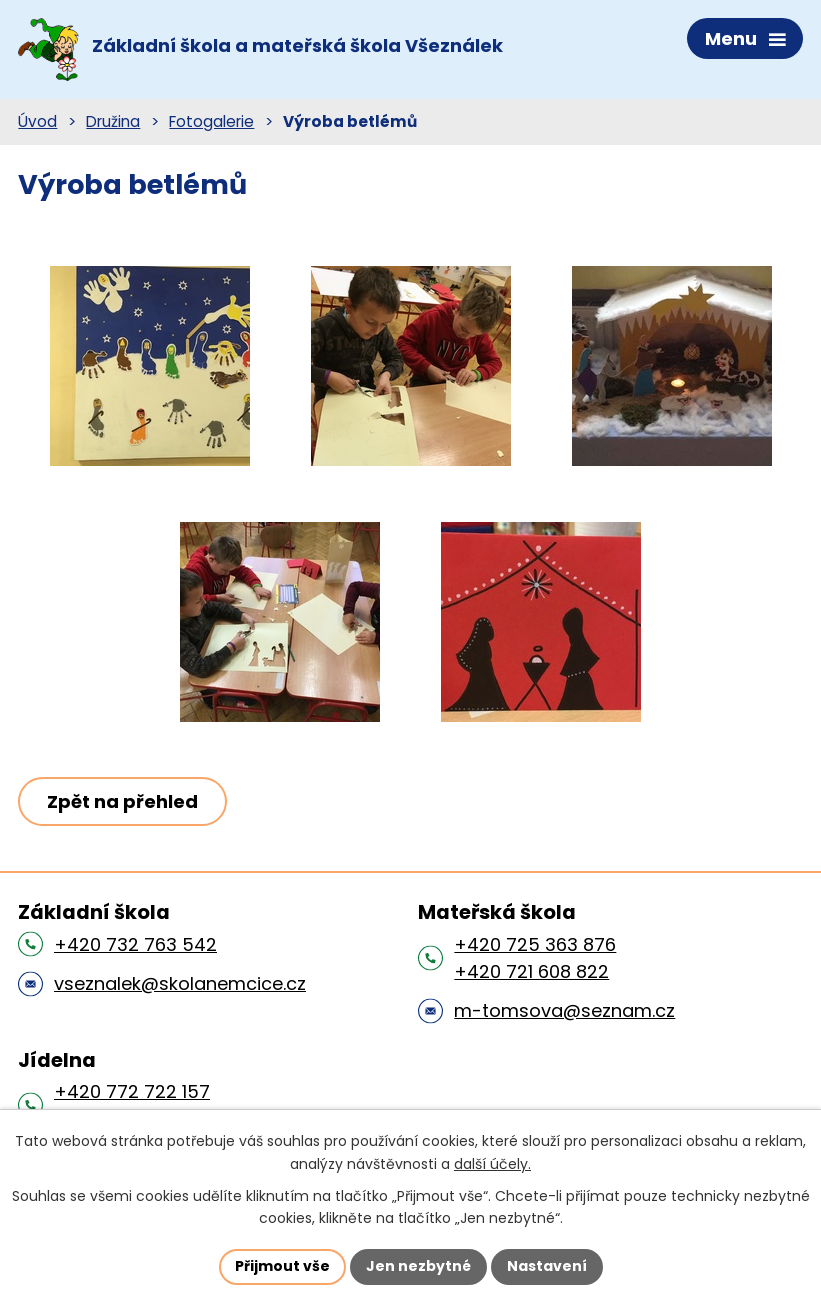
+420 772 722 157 (132, 1091)
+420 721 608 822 (531, 971)
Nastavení (547, 1266)
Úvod (37, 121)
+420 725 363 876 (535, 944)
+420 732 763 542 (135, 944)
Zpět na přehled (122, 801)
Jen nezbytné (418, 1266)
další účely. (492, 1164)
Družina (113, 121)
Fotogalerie (211, 121)
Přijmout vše (282, 1266)
